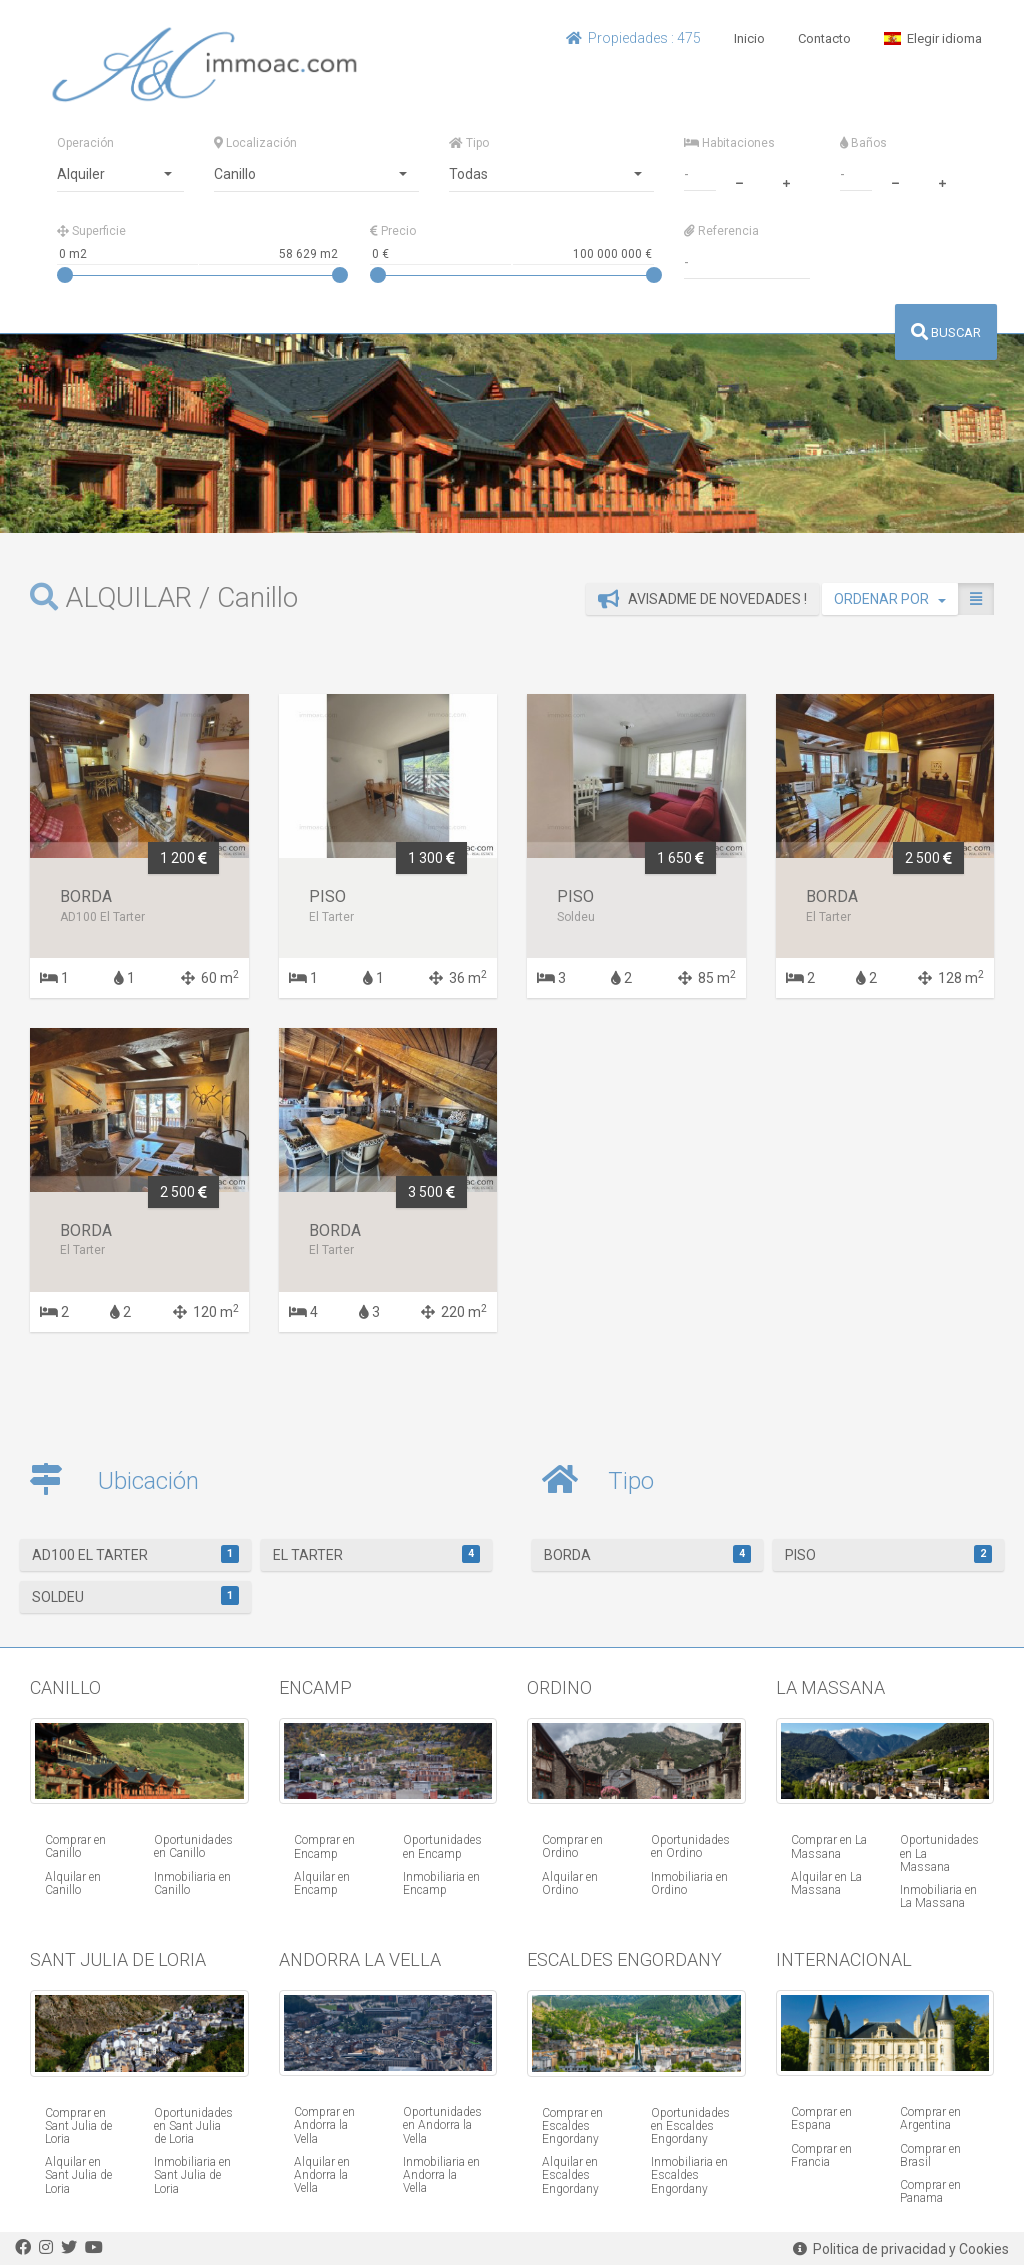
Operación (85, 143)
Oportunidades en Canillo (193, 1846)
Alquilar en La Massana (826, 1883)
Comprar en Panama (930, 2191)
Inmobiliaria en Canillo (192, 1883)
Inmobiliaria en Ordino (689, 1883)
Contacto (824, 38)
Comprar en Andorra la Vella (324, 2125)
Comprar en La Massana (829, 1846)
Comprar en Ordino (572, 1846)
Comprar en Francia (821, 2155)
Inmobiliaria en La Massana (938, 1896)
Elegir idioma (933, 38)
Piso (888, 1554)
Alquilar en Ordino (570, 1883)
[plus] (786, 181)
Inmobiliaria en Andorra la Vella (441, 2175)
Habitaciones (729, 143)
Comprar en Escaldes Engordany (572, 2126)
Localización (255, 143)
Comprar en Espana (821, 2118)
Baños (863, 143)
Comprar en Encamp (324, 1846)
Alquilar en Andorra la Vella (322, 2175)
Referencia (721, 231)
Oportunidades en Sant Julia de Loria (193, 2126)
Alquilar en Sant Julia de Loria (78, 2175)
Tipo (469, 143)
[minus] (739, 181)
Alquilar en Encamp (322, 1883)
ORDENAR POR (890, 599)
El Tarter (376, 1554)
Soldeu (135, 1595)
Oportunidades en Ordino (690, 1846)
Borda (647, 1554)
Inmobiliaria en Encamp (441, 1883)
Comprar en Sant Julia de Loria (78, 2126)
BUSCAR (946, 332)
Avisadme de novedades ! (702, 599)
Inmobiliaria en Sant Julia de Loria (192, 2175)
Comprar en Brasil (930, 2155)
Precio (393, 231)
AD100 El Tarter (135, 1554)
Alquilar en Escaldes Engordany (570, 2175)
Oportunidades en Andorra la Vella (442, 2125)
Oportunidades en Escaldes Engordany (690, 2126)
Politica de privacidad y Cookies (901, 2249)
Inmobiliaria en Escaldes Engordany (689, 2175)
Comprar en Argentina (930, 2118)
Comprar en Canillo (75, 1846)
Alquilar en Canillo (73, 1883)
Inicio (749, 38)
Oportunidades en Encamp (442, 1846)
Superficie (91, 231)
